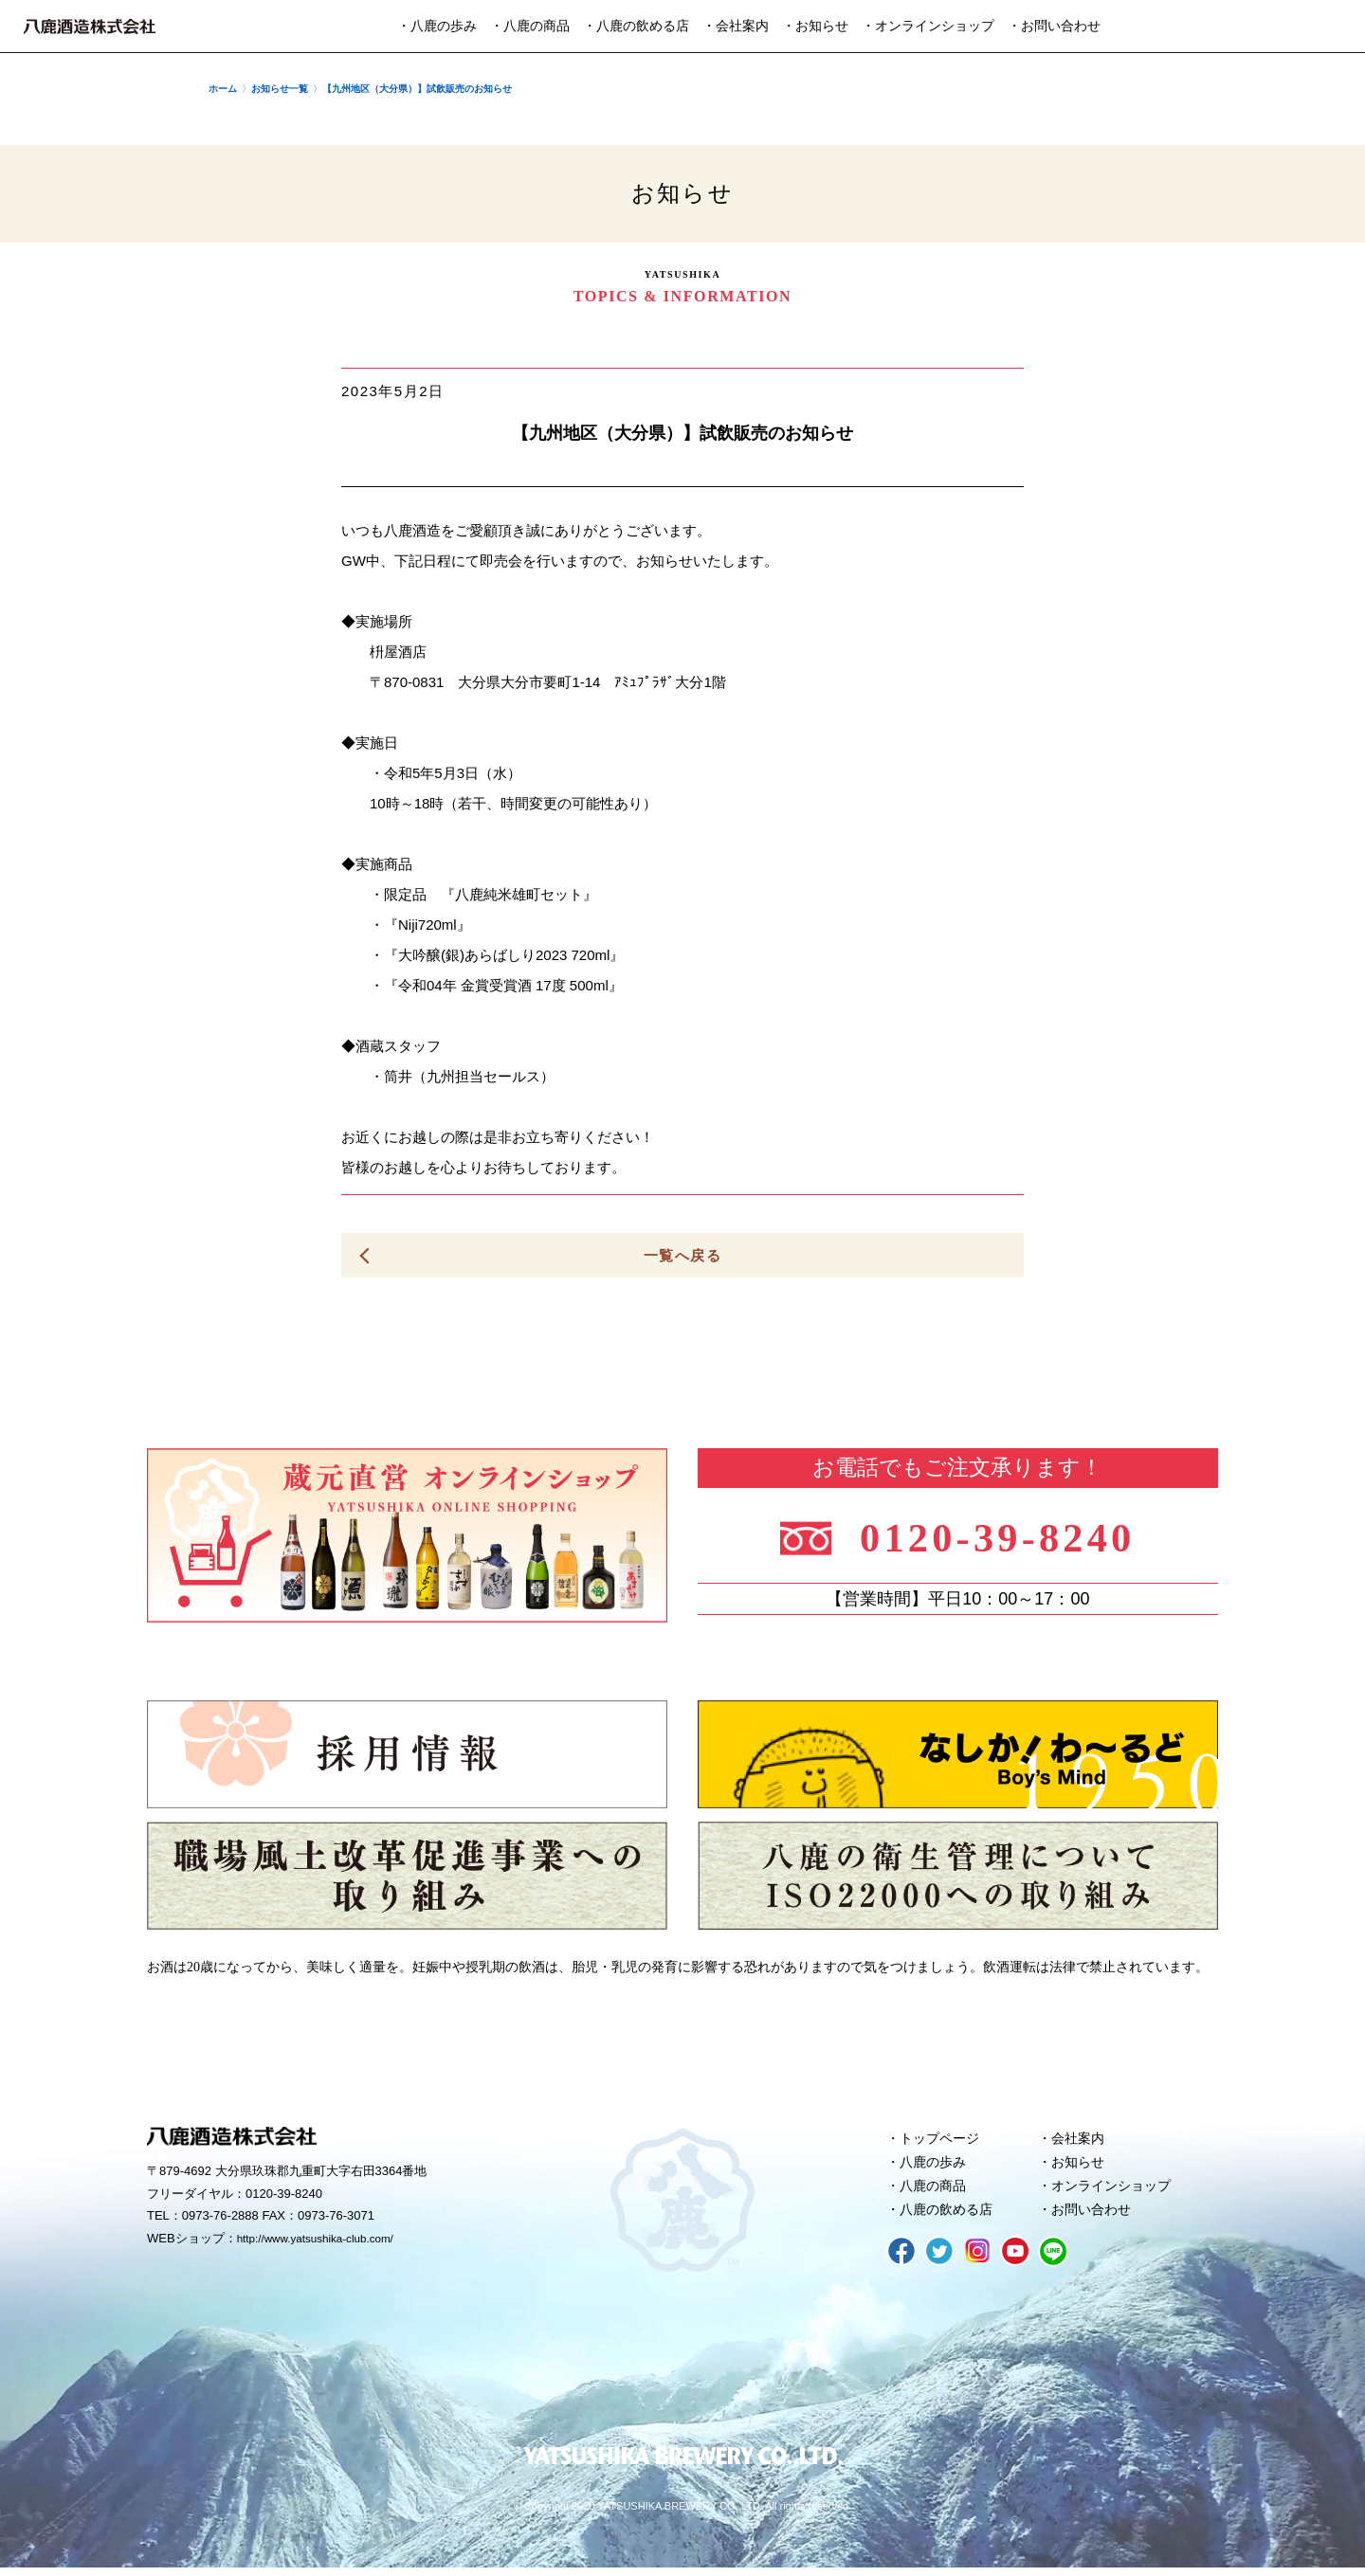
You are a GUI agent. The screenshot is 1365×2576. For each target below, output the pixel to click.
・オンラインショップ (928, 26)
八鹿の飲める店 (950, 2216)
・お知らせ (815, 26)
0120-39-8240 (1007, 1537)
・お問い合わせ (1054, 26)
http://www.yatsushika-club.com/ (324, 2241)
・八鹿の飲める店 (636, 26)
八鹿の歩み (936, 2165)
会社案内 (1080, 2140)
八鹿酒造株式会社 (89, 26)
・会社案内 (735, 26)
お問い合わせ (1095, 2216)
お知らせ (1080, 2165)
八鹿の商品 (936, 2191)
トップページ (943, 2140)
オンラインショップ (1116, 2191)
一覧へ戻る (682, 1255)
